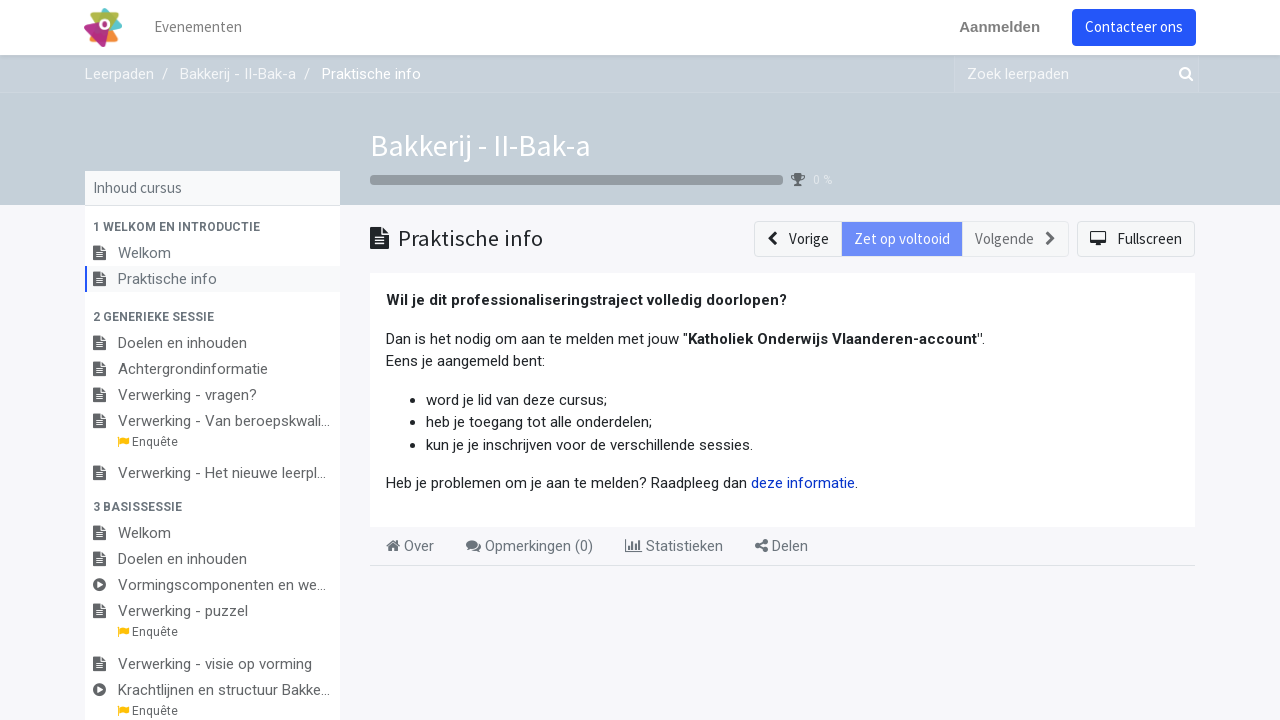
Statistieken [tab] (674, 546)
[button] (212, 227)
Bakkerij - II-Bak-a (480, 145)
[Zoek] (1182, 74)
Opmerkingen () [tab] (529, 546)
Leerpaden (119, 74)
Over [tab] (410, 546)
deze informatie (803, 483)
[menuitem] (200, 27)
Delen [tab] (781, 546)
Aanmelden (998, 26)
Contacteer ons (1133, 26)
